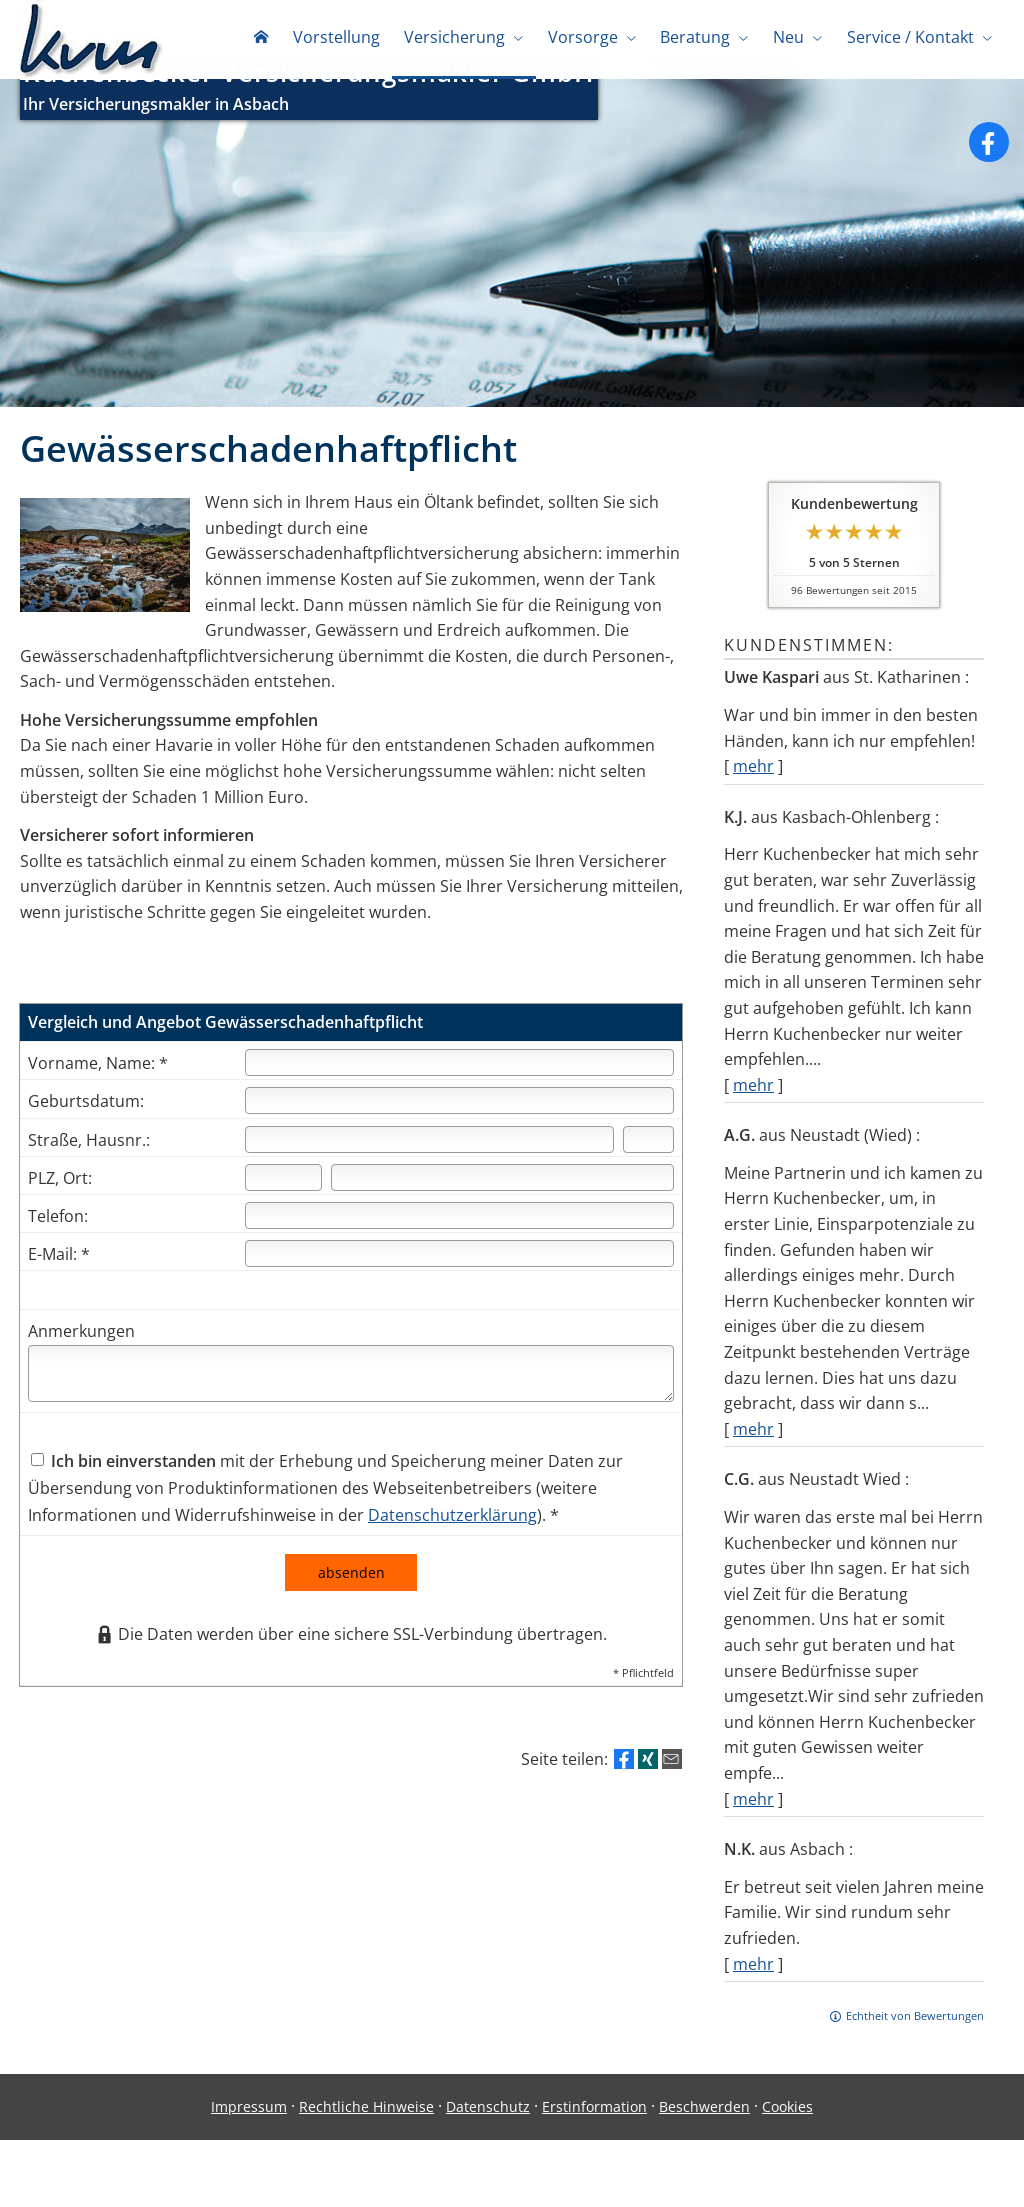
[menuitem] (265, 40)
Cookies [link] (787, 2129)
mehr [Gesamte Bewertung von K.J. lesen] (753, 1108)
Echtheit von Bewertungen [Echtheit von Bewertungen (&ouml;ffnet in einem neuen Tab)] (915, 2038)
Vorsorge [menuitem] (585, 38)
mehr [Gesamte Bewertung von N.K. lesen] (753, 1987)
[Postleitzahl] (283, 1200)
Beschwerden (704, 2129)
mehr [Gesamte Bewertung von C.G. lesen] (753, 1822)
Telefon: (58, 1239)
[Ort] (502, 1200)
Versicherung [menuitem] (457, 38)
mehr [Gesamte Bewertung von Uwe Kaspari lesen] (753, 789)
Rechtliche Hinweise (366, 2129)
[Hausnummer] (648, 1162)
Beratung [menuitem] (697, 38)
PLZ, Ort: (60, 1201)
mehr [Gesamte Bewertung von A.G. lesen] (753, 1452)
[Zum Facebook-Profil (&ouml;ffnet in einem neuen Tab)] (989, 165)
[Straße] (429, 1162)
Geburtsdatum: (86, 1124)
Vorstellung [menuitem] (339, 38)
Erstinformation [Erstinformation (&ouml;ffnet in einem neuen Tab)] (594, 2129)
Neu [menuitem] (789, 38)
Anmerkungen (81, 1354)
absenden (351, 1595)
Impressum (249, 2129)
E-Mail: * (59, 1277)
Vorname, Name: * (98, 1086)
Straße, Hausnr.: (89, 1163)
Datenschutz (488, 2129)
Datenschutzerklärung (452, 1538)
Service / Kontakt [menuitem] (910, 38)
